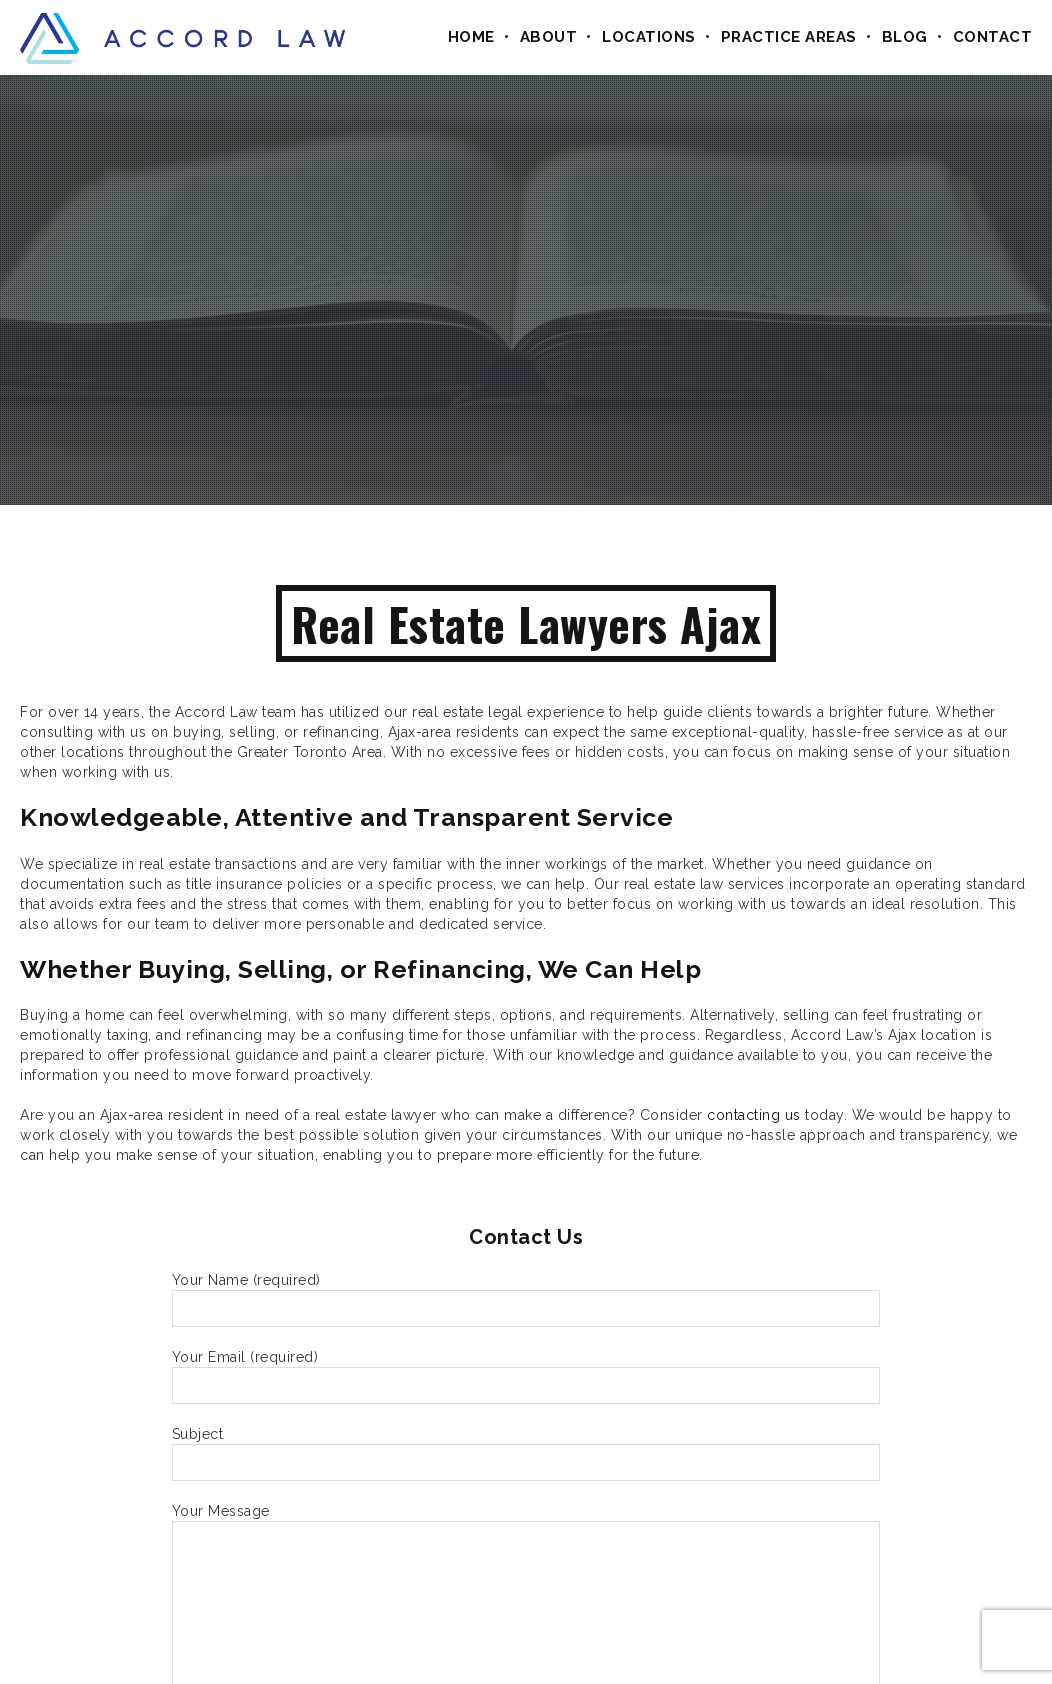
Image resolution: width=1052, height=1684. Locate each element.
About (549, 37)
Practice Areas (789, 37)
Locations (649, 37)
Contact (993, 37)
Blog (905, 37)
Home (471, 37)
